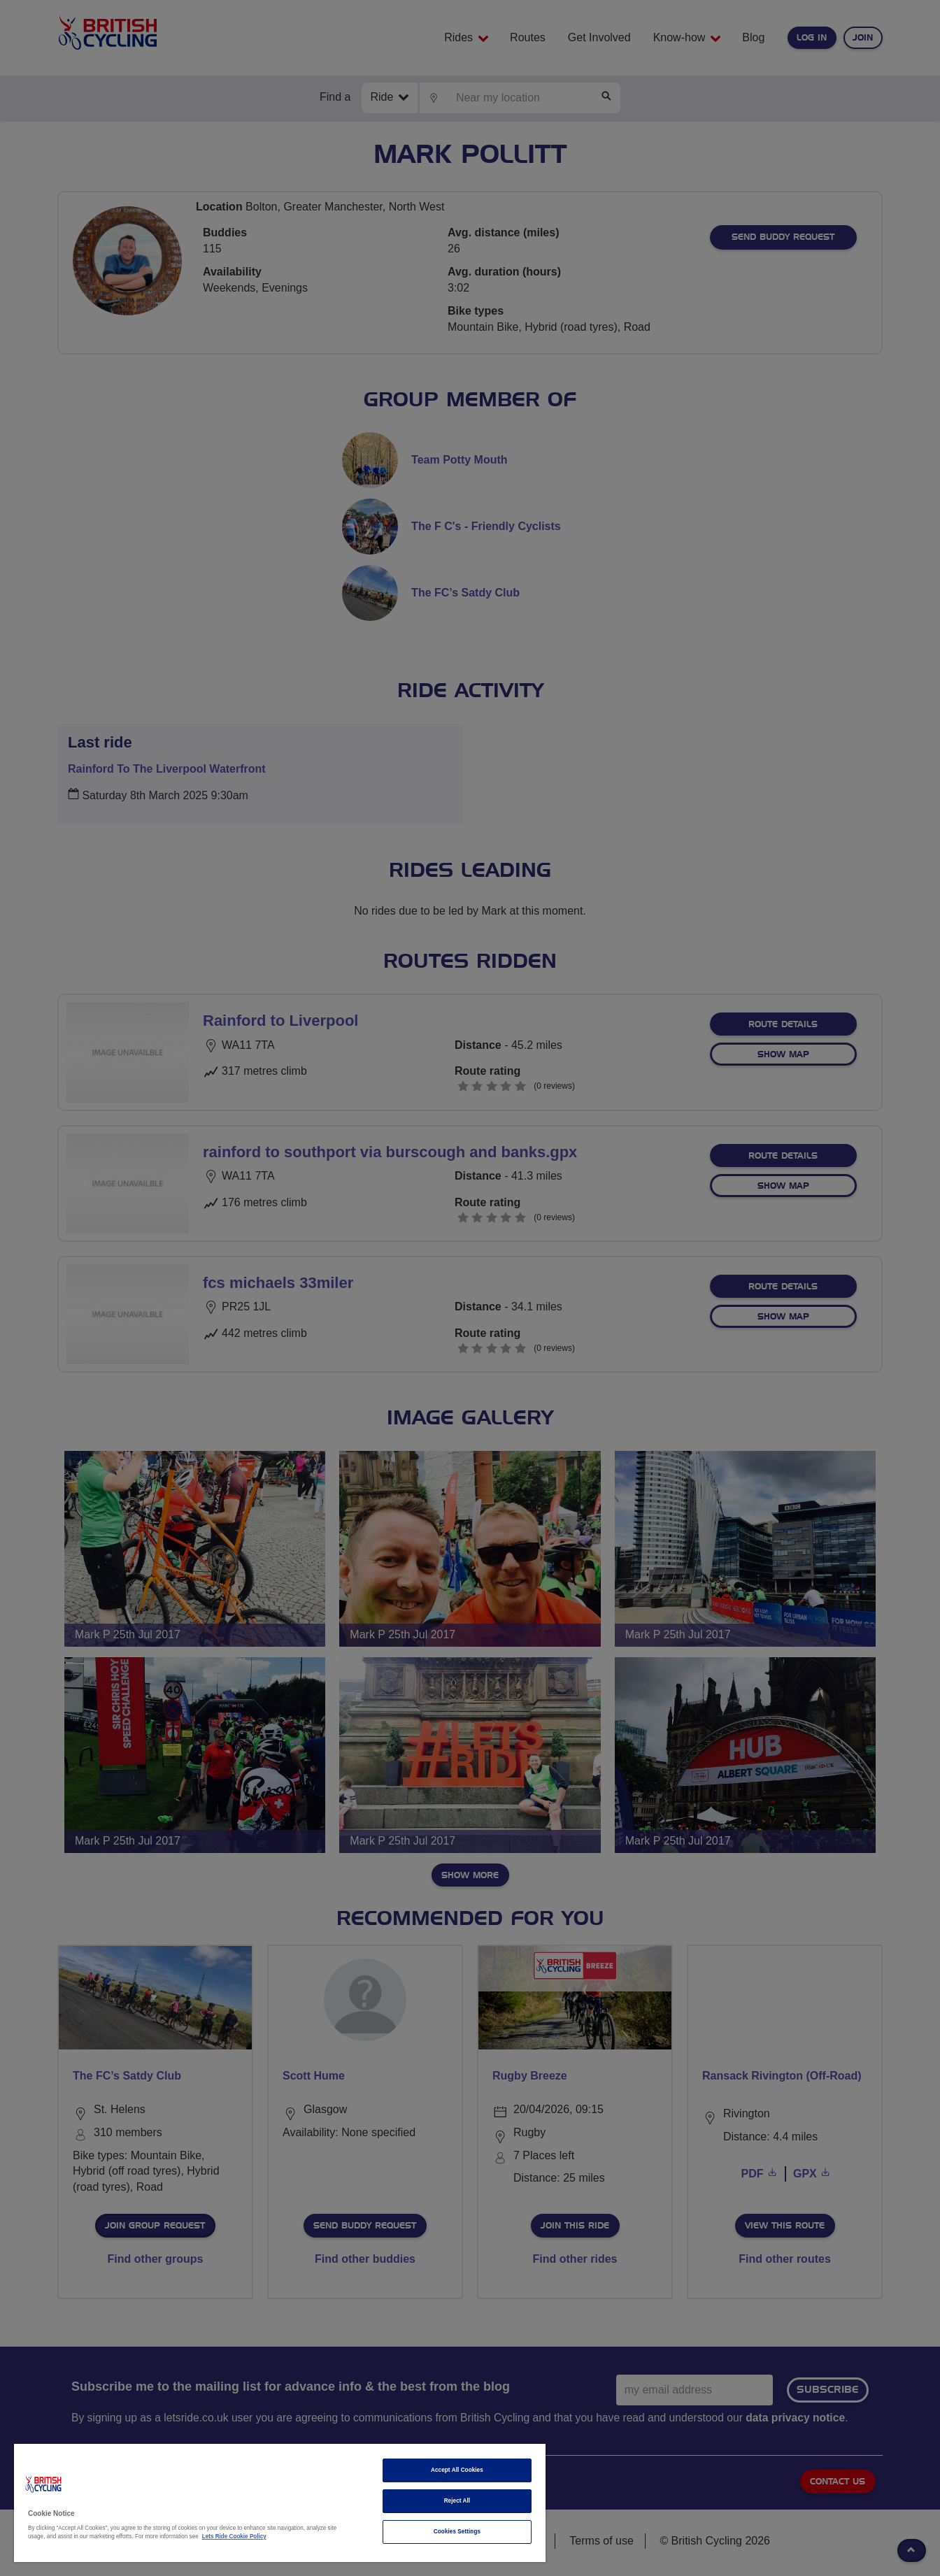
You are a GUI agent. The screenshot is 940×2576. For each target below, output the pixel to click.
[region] (280, 2503)
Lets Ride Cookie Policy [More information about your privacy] (234, 2536)
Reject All (457, 2501)
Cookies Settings (457, 2531)
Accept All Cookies (457, 2470)
